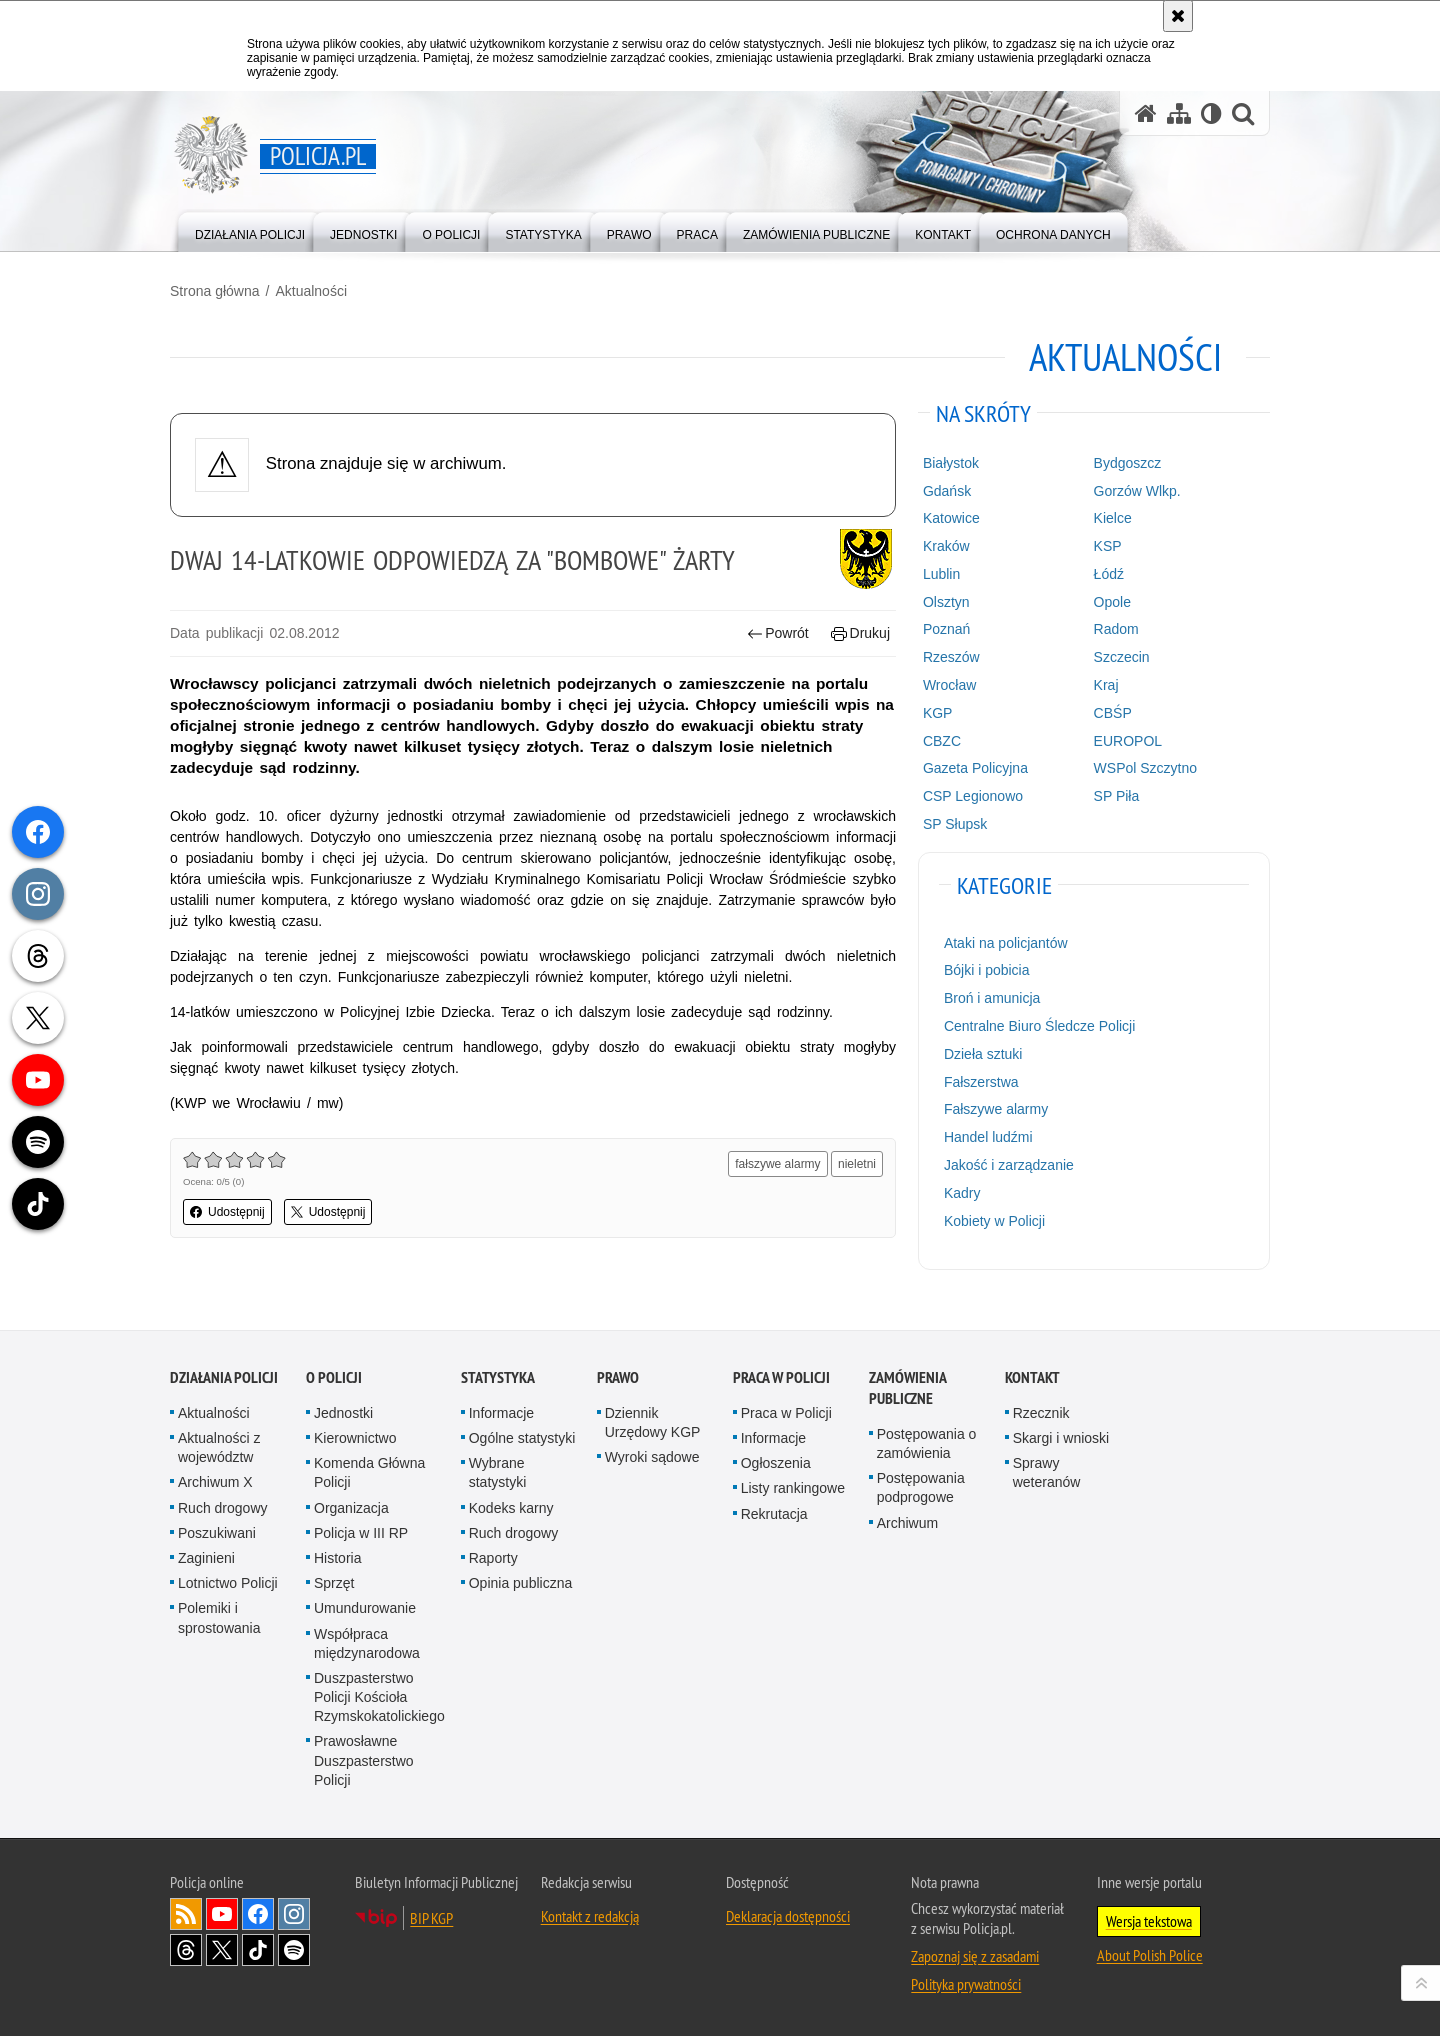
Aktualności (311, 291)
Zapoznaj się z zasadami (975, 1956)
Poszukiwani (217, 1533)
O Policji (334, 1377)
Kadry (962, 1193)
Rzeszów (951, 657)
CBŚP (1113, 713)
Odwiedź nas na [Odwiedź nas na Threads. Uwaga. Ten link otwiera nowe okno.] (186, 1950)
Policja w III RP (361, 1533)
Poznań (946, 629)
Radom (1116, 629)
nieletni (857, 1164)
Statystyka (498, 1377)
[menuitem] (250, 230)
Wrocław (949, 685)
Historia (337, 1558)
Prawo (618, 1377)
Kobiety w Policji (994, 1221)
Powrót (778, 633)
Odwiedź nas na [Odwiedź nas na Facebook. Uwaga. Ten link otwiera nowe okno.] (258, 1914)
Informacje (501, 1413)
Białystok (951, 463)
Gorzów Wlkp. (1137, 491)
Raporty (493, 1558)
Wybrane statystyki (498, 1472)
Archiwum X (215, 1482)
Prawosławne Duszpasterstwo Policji (364, 1760)
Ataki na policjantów (1006, 943)
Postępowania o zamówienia (927, 1443)
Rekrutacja (774, 1514)
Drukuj (860, 633)
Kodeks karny (511, 1508)
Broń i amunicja (992, 998)
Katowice (951, 518)
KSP (1108, 546)
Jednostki (343, 1413)
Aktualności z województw (219, 1447)
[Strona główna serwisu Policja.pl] (1146, 113)
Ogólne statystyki (522, 1438)
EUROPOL (1128, 741)
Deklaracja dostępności (788, 1916)
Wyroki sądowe (652, 1457)
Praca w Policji (781, 1377)
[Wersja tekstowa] (1211, 113)
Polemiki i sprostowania (219, 1617)
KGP (938, 713)
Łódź (1109, 574)
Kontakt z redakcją (590, 1916)
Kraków (946, 546)
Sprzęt (334, 1583)
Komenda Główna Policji (369, 1472)
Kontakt (1032, 1377)
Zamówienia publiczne (907, 1388)
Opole (1112, 602)
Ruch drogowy (223, 1508)
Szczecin (1122, 657)
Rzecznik (1041, 1413)
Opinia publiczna (521, 1583)
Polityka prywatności (966, 1984)
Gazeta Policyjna (975, 768)
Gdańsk (947, 491)
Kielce (1113, 518)
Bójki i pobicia (987, 970)
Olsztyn (946, 602)
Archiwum (907, 1523)
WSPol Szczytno (1145, 768)
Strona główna (215, 291)
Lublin (941, 574)
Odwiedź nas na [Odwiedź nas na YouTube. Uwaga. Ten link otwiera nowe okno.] (222, 1914)
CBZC (942, 741)
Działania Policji (224, 1377)
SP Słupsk (955, 824)
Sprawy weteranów (1047, 1472)
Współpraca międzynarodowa (367, 1643)
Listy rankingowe (793, 1488)
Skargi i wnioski (1061, 1438)
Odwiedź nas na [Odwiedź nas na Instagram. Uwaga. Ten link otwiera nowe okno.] (294, 1914)
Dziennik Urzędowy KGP (653, 1422)
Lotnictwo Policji (228, 1583)
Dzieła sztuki (983, 1054)
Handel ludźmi (988, 1137)
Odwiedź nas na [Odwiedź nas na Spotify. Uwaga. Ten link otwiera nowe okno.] (294, 1950)
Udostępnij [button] (227, 1212)
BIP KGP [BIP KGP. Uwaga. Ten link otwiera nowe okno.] (431, 1918)
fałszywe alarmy (777, 1164)
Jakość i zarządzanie (1009, 1165)
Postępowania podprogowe (921, 1487)
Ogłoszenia (776, 1463)
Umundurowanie (365, 1608)
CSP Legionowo (973, 796)
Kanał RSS (186, 1914)
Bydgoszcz (1128, 463)
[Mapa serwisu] (1179, 113)
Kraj (1106, 685)
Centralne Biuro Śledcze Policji (1039, 1026)
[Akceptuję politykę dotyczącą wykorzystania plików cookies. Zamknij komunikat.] (1178, 16)
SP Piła (1117, 796)
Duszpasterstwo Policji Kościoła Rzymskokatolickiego (379, 1697)
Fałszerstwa (981, 1082)
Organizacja (351, 1508)
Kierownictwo (355, 1438)
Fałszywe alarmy (996, 1109)
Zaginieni (206, 1558)
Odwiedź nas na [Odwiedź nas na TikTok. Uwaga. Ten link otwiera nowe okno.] (258, 1950)
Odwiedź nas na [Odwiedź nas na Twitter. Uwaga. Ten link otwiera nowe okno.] (222, 1950)
